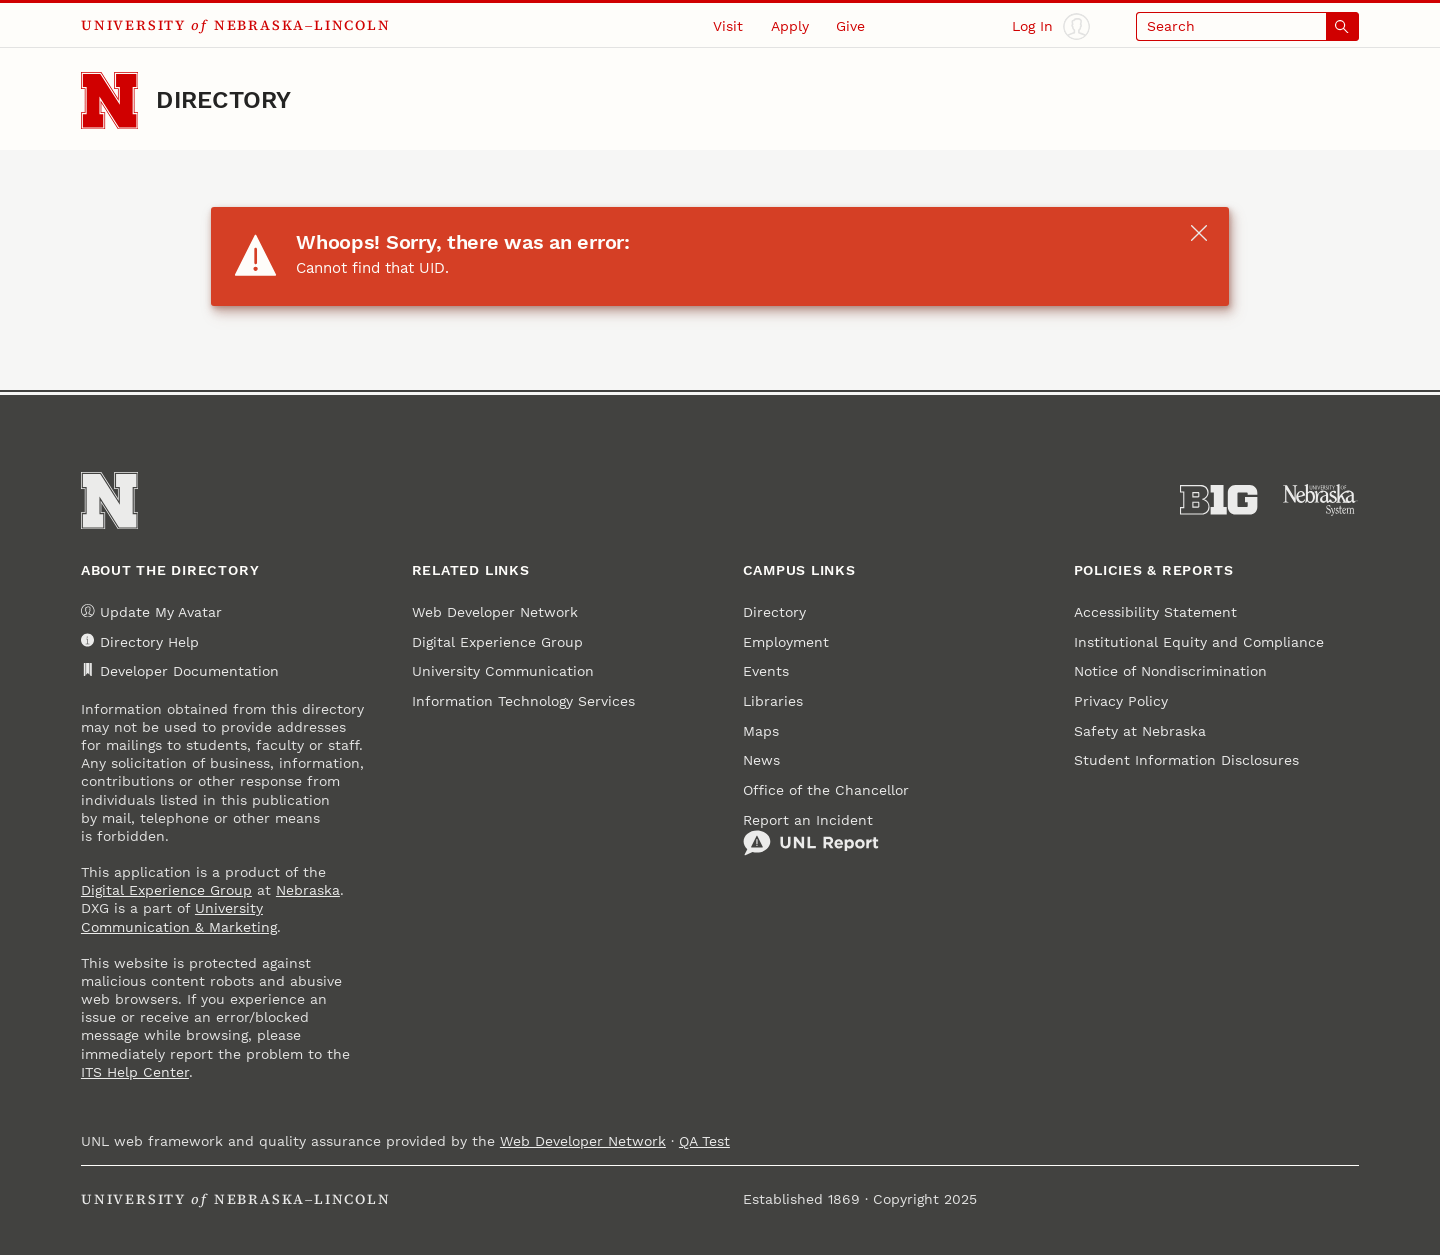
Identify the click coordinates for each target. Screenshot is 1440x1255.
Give (850, 26)
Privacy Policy (1121, 701)
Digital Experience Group (166, 890)
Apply (790, 26)
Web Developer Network (495, 612)
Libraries (773, 701)
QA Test (704, 1141)
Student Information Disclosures (1186, 760)
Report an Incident (811, 834)
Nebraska (308, 890)
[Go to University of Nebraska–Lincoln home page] (109, 100)
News (761, 760)
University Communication (503, 671)
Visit (728, 26)
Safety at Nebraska (1140, 731)
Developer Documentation (180, 671)
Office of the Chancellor (826, 790)
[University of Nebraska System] (1320, 500)
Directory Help (140, 641)
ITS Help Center (135, 1072)
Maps (761, 731)
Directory (223, 100)
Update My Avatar (151, 612)
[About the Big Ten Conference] (1218, 500)
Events (766, 671)
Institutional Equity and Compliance (1199, 642)
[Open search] (1247, 26)
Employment (786, 642)
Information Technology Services (523, 701)
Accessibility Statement (1155, 612)
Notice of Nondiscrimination (1170, 671)
